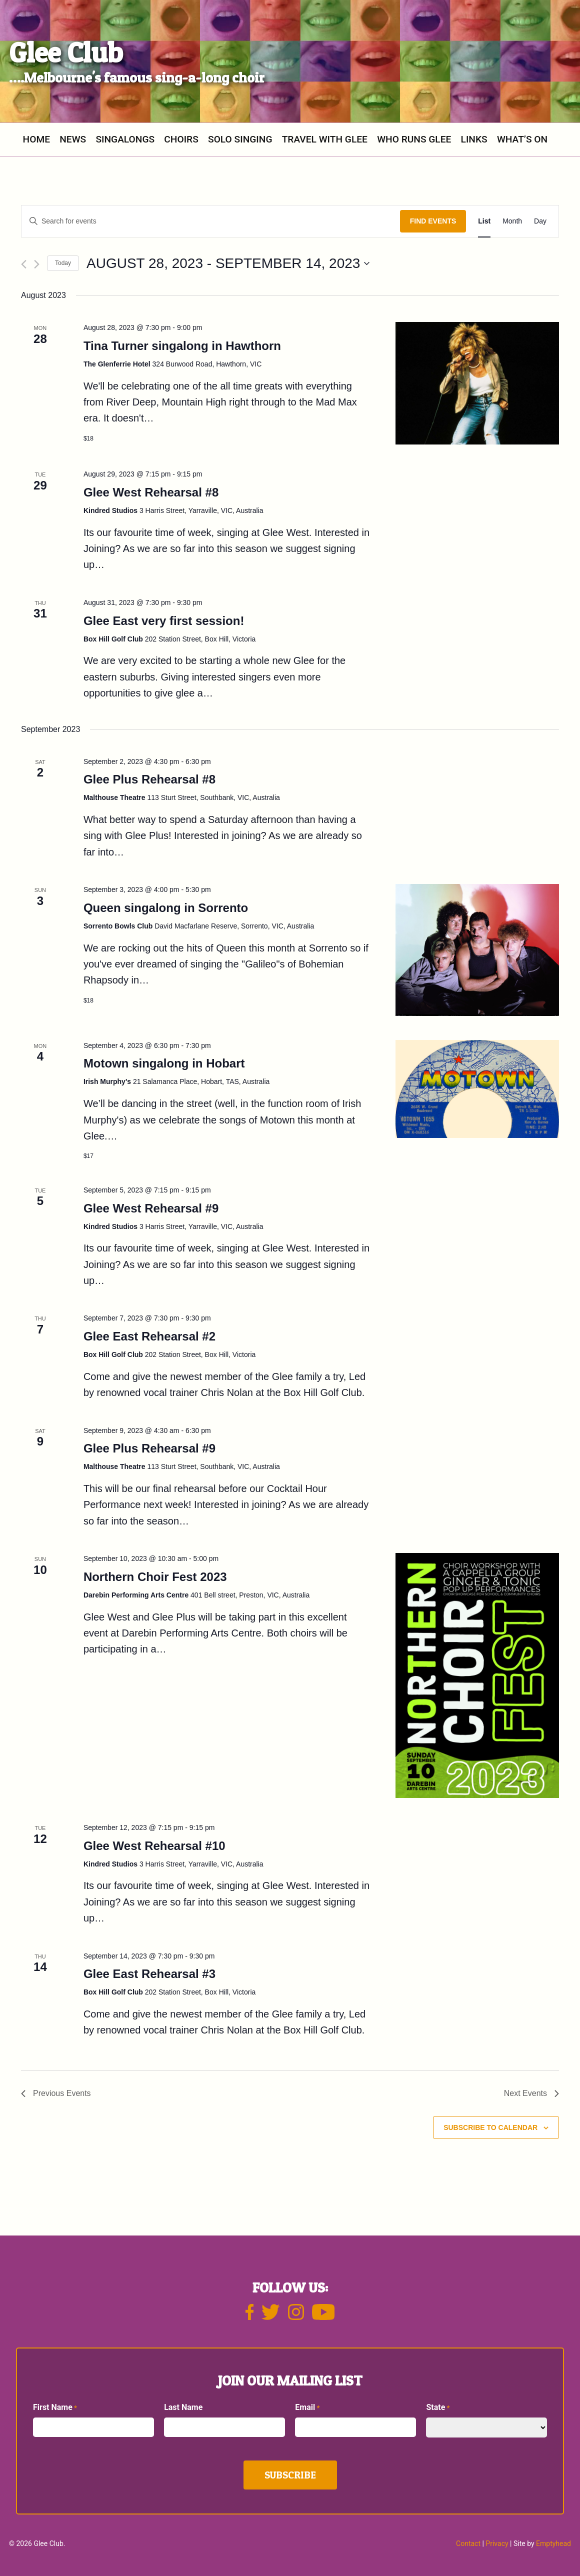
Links (474, 139)
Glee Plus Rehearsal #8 (150, 779)
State (438, 2407)
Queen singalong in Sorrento (166, 907)
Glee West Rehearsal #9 (151, 1208)
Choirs (181, 139)
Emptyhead (553, 2544)
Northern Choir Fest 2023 (155, 1577)
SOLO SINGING (240, 139)
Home (36, 139)
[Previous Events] (23, 264)
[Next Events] (37, 264)
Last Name (183, 2407)
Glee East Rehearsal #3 (150, 1973)
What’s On (522, 139)
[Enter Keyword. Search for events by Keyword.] (211, 221)
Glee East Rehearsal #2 (150, 1336)
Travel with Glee (325, 139)
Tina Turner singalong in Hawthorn (182, 345)
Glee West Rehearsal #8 (151, 492)
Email (307, 2407)
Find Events (433, 221)
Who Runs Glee (414, 139)
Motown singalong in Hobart (164, 1063)
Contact (468, 2544)
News (73, 139)
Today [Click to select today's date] (63, 263)
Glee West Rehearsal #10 (155, 1845)
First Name (55, 2407)
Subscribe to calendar (491, 2128)
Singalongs (125, 139)
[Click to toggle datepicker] (228, 264)
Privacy (497, 2544)
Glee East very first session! (164, 621)
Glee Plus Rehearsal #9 (150, 1448)
